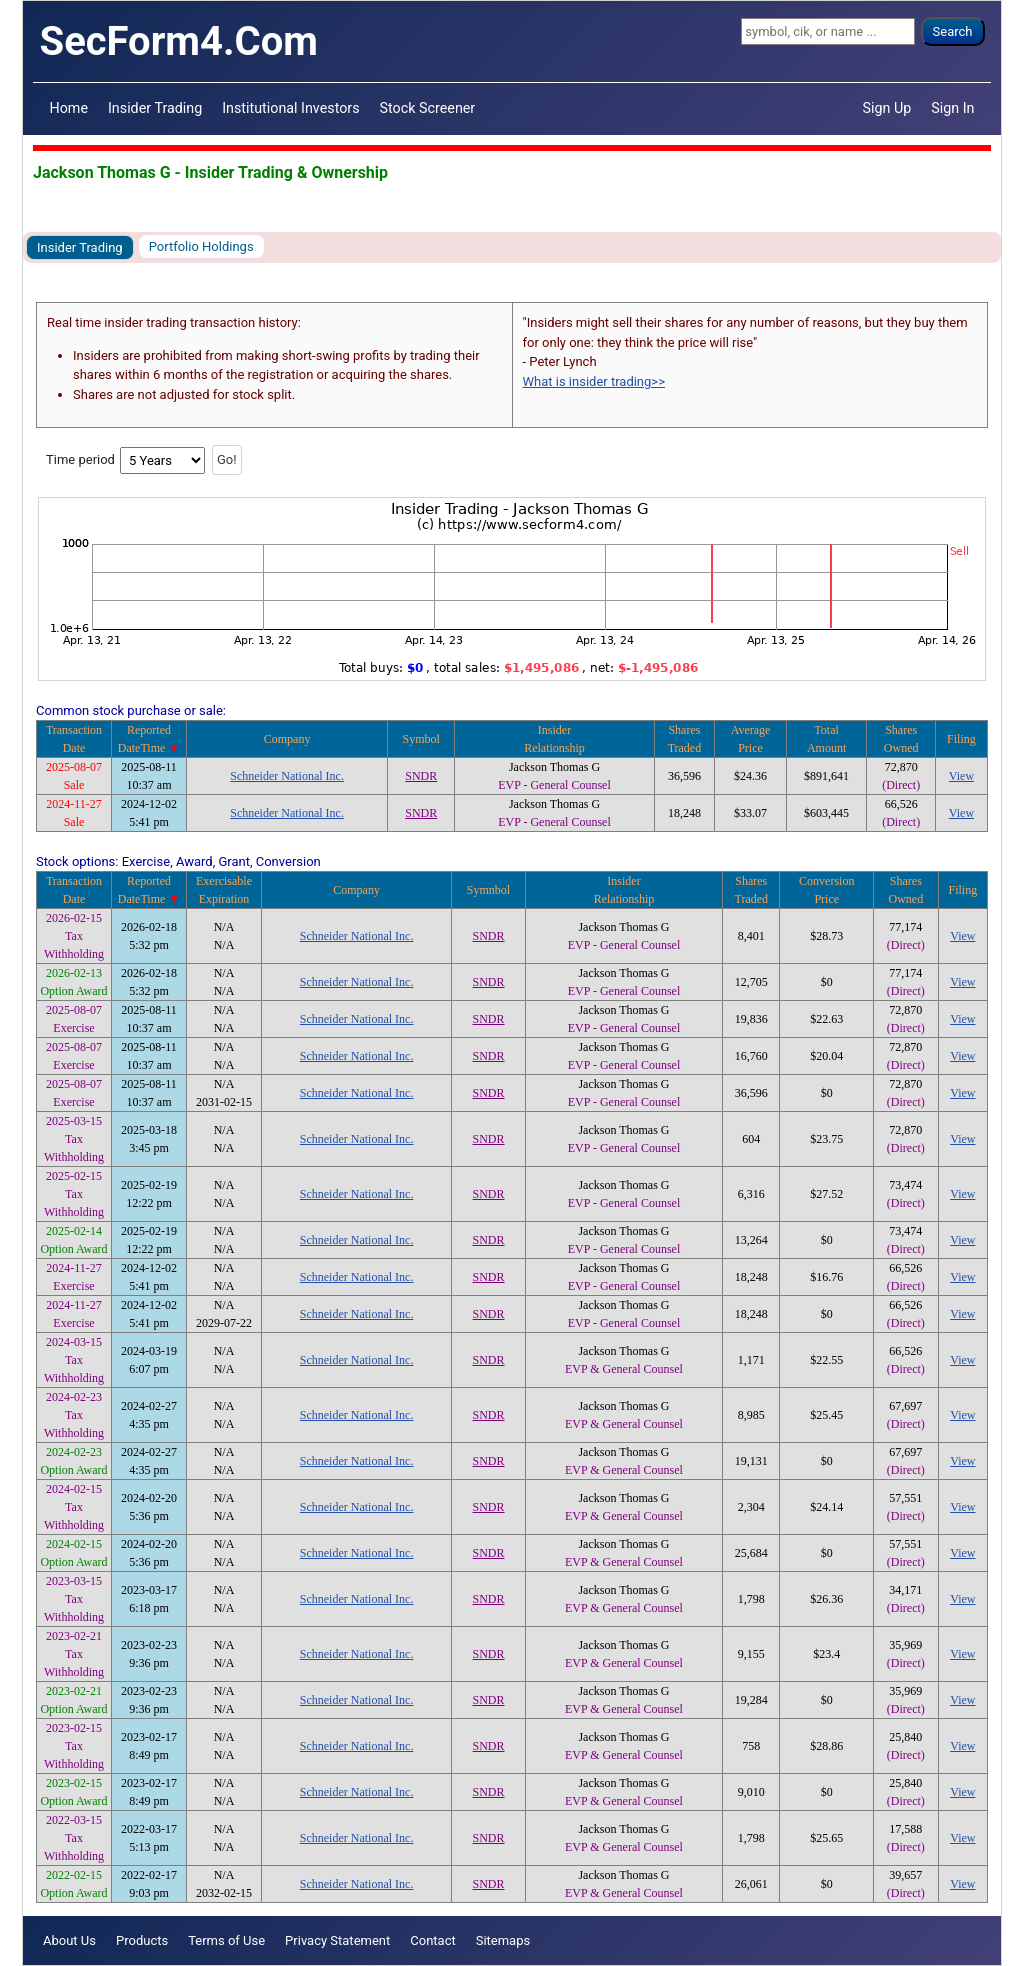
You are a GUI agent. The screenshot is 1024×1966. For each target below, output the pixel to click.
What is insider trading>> (594, 381)
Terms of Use (226, 1940)
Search (953, 31)
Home (69, 108)
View (961, 776)
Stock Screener (428, 108)
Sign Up (887, 108)
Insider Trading (155, 108)
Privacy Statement (337, 1940)
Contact (432, 1940)
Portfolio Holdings (201, 246)
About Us (69, 1940)
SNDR (421, 776)
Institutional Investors (290, 108)
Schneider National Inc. (287, 776)
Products (142, 1940)
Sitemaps (503, 1940)
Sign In (952, 108)
